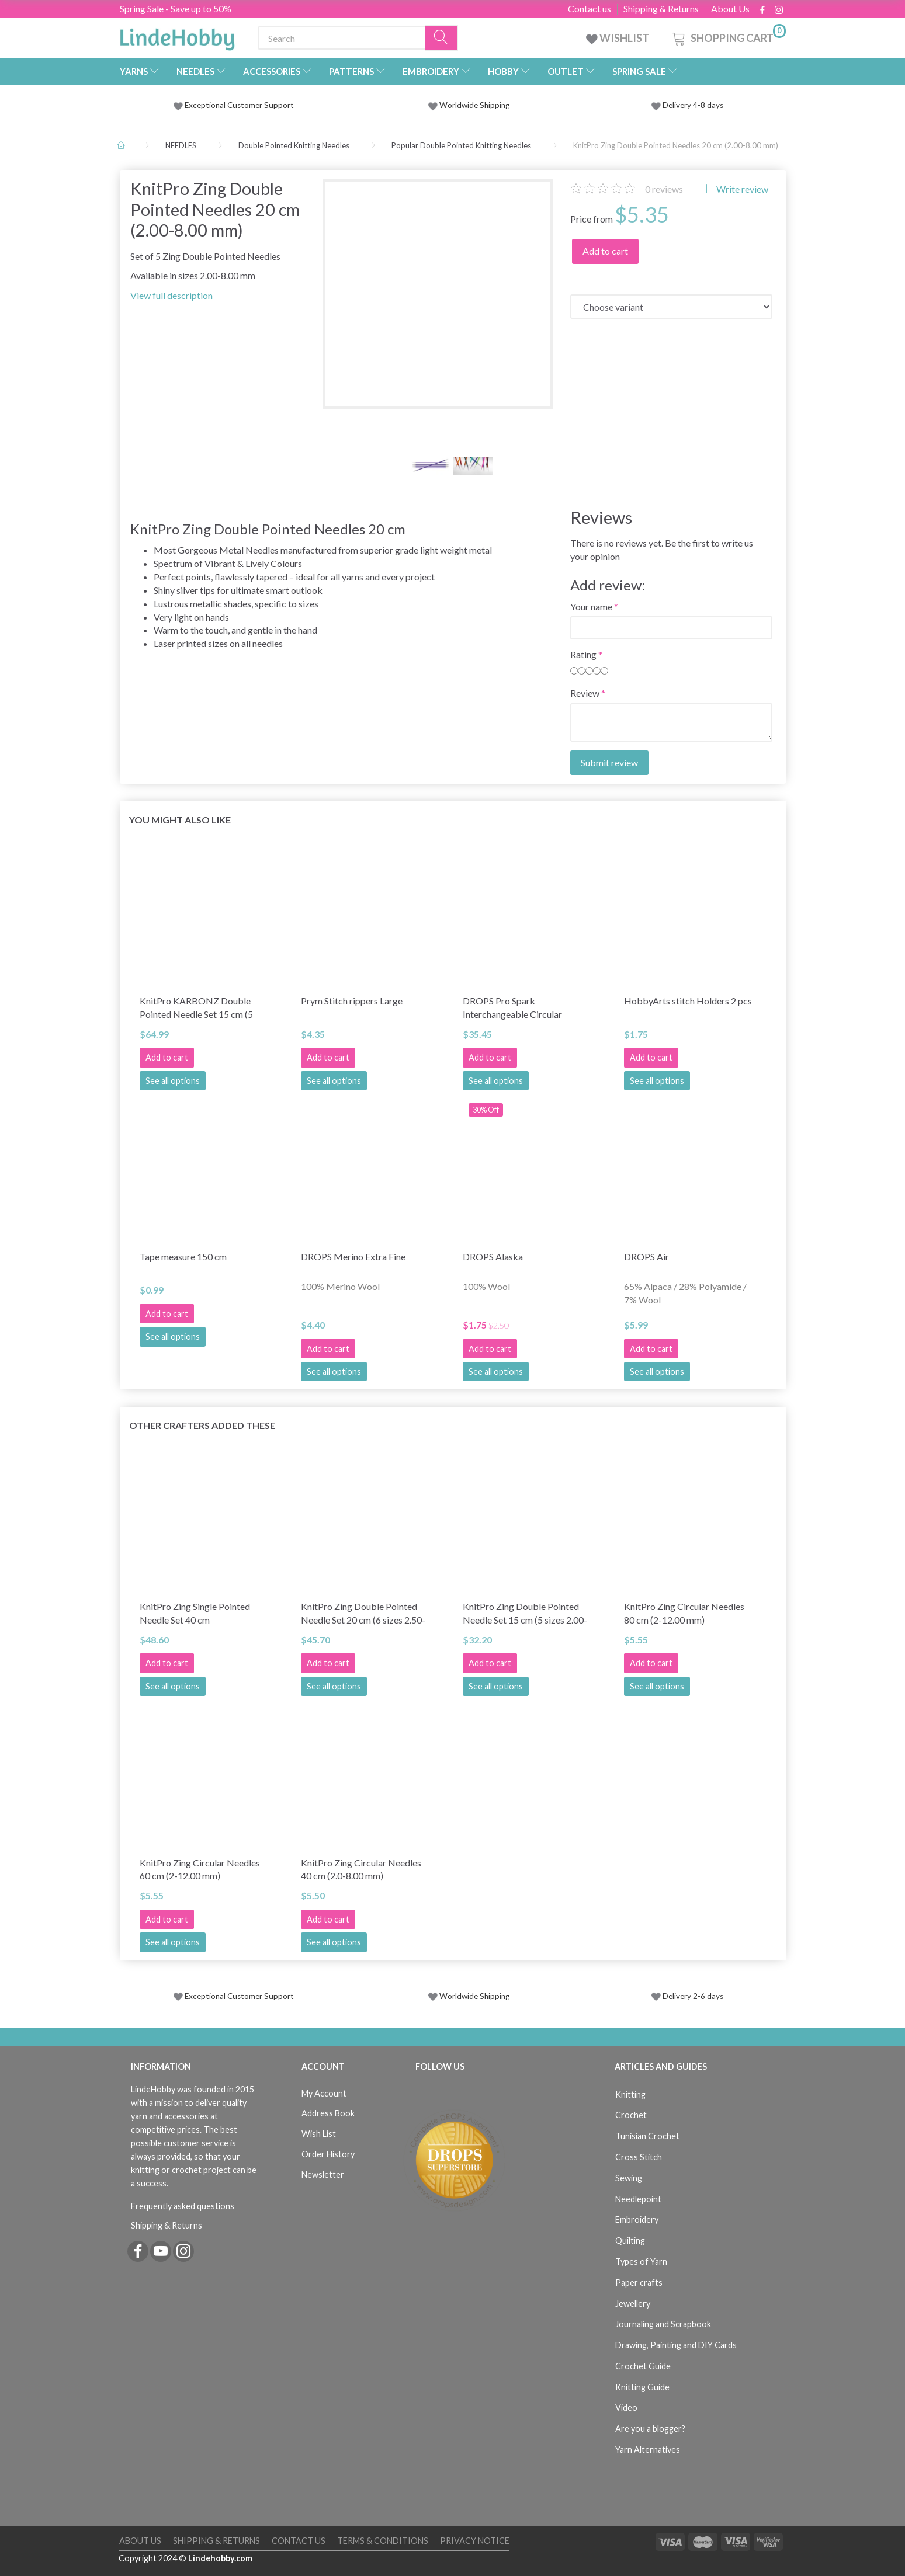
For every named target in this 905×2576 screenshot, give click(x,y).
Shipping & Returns (661, 9)
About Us (730, 9)
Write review (741, 188)
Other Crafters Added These (202, 1425)
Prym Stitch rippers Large (352, 1000)
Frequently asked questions (182, 2206)
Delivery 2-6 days (687, 1996)
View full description (171, 295)
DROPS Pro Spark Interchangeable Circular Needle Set (512, 1008)
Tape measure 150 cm (183, 1256)
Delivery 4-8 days (687, 105)
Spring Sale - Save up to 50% (175, 8)
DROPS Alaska (493, 1256)
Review (584, 692)
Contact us (589, 9)
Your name (591, 606)
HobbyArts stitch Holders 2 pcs (688, 1000)
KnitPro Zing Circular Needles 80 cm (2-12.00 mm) (684, 1613)
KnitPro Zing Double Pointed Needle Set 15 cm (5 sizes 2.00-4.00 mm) (525, 1613)
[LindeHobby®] (177, 35)
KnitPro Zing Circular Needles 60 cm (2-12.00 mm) (200, 1869)
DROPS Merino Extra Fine (353, 1256)
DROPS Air (646, 1256)
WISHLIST (618, 38)
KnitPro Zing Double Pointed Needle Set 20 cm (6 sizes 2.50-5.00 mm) (363, 1613)
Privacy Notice (474, 2541)
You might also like (180, 819)
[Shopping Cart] (728, 36)
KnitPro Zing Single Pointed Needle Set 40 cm (195, 1613)
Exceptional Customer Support (239, 105)
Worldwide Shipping (468, 105)
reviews (664, 188)
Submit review (609, 762)
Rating (583, 654)
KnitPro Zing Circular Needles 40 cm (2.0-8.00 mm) (361, 1869)
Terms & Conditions (382, 2541)
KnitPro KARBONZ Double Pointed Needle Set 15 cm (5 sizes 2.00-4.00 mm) (196, 1008)
